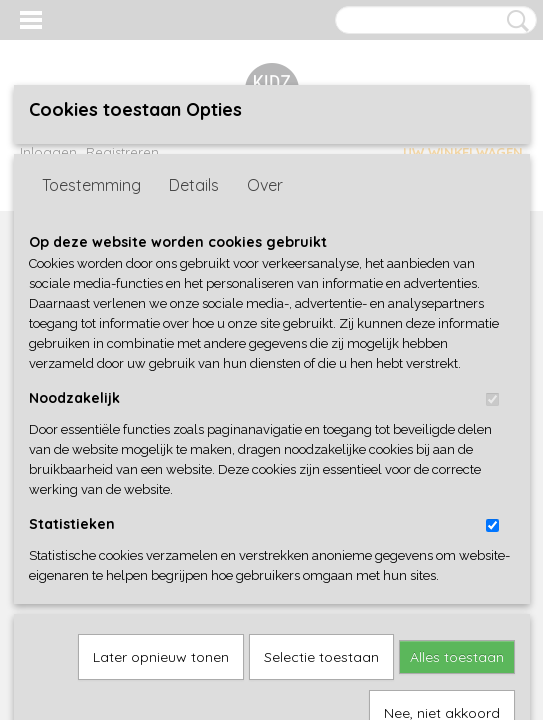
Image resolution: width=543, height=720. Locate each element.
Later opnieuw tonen (161, 607)
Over (265, 340)
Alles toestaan (457, 607)
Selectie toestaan (321, 607)
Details (194, 340)
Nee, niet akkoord (442, 663)
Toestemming (91, 340)
